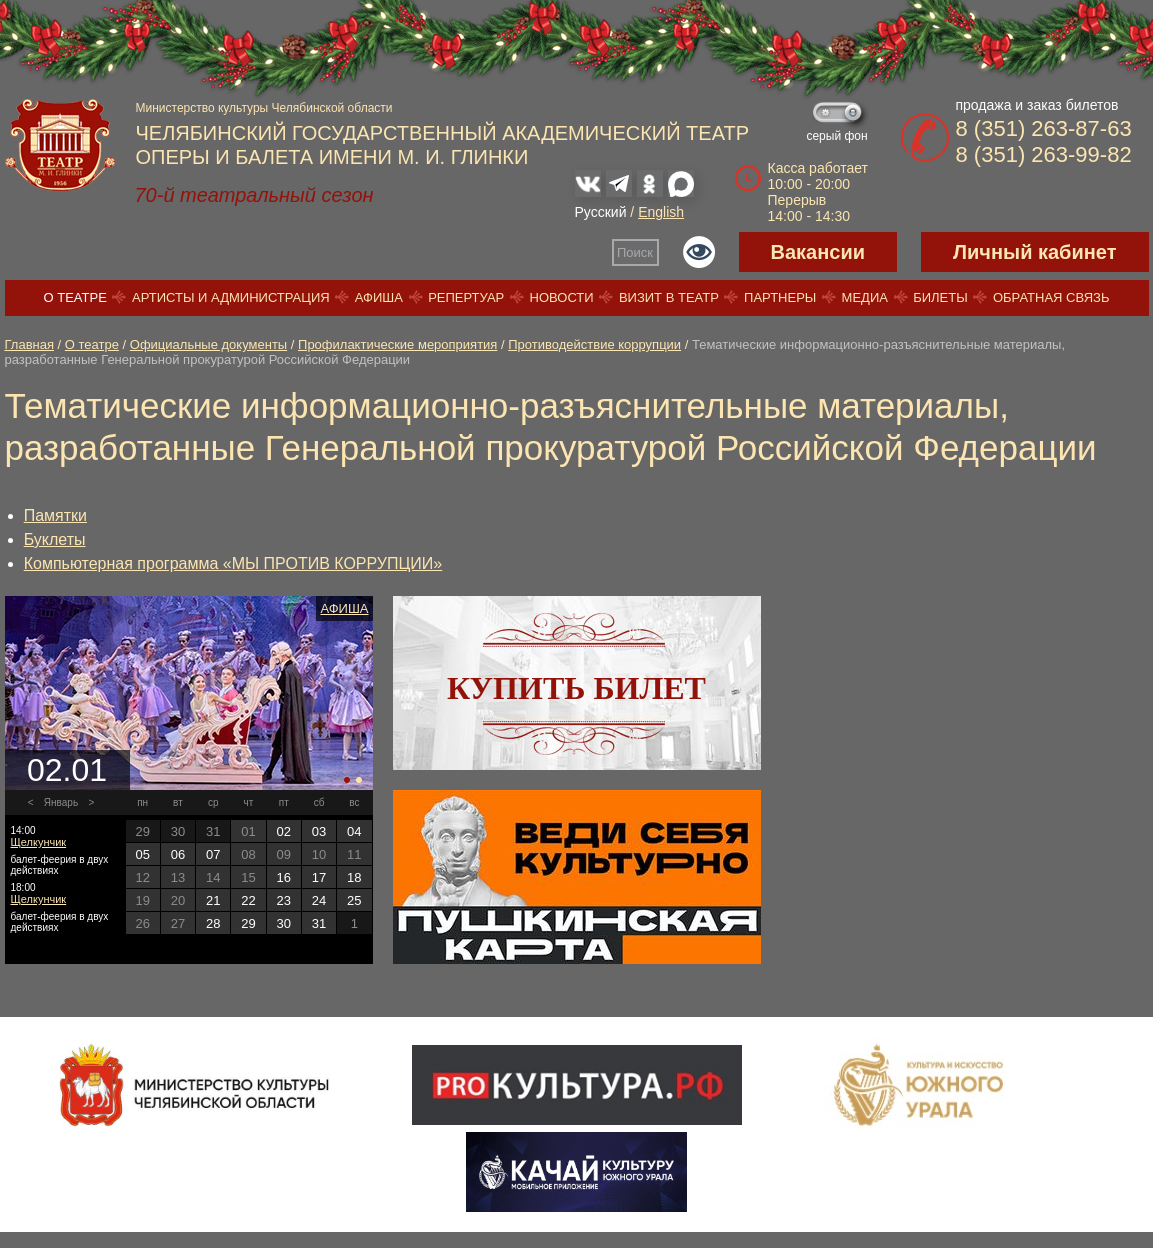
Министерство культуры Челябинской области (264, 108)
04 (354, 831)
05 (142, 854)
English (661, 212)
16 (284, 877)
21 (213, 900)
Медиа (865, 297)
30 (284, 923)
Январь (61, 802)
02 (284, 831)
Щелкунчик (39, 842)
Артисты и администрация (231, 297)
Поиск (635, 252)
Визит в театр (669, 297)
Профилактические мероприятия (397, 344)
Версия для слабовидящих (699, 252)
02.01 (67, 770)
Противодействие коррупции (594, 344)
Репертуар (466, 297)
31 (319, 923)
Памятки (55, 515)
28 (213, 923)
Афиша (379, 297)
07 (213, 854)
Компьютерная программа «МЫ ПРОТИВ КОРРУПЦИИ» (233, 563)
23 (284, 900)
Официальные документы (208, 344)
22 (248, 900)
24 (319, 900)
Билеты (940, 297)
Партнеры (780, 297)
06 (178, 854)
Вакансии (818, 252)
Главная (29, 344)
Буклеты (55, 539)
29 (248, 923)
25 (354, 900)
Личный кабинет (1034, 252)
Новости (562, 297)
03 (319, 831)
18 (354, 877)
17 (319, 877)
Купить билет (576, 688)
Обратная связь (1051, 297)
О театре (75, 297)
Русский (601, 212)
